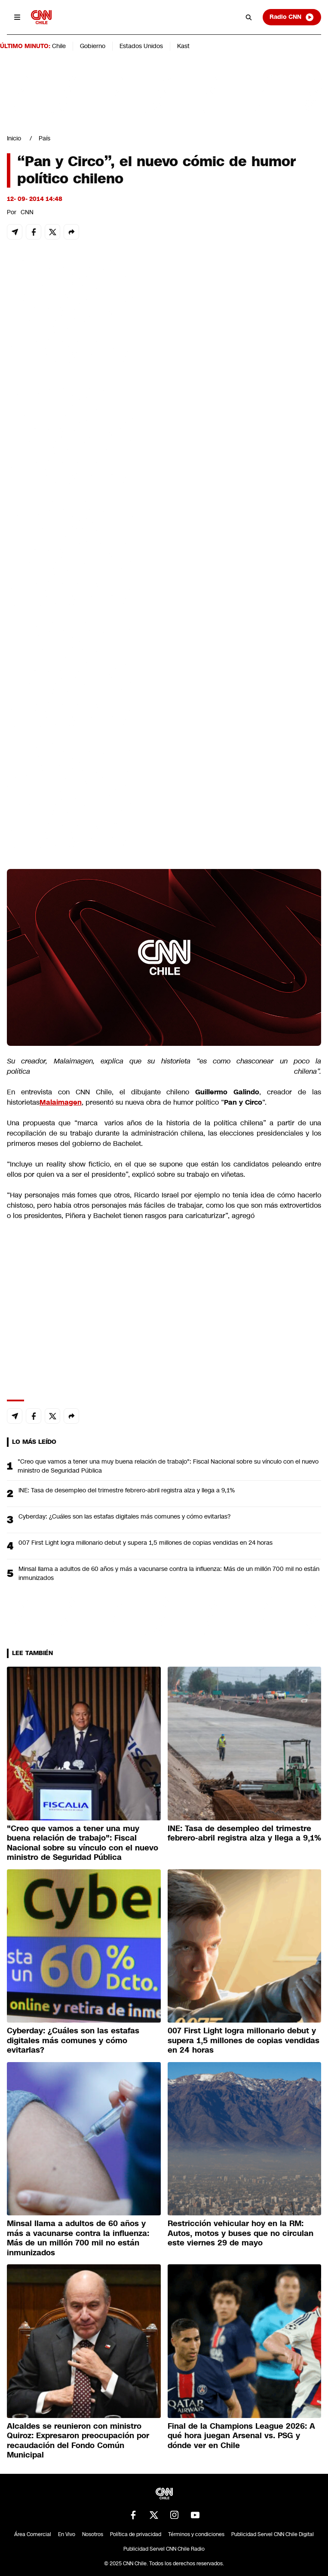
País (44, 138)
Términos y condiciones (196, 2534)
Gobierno (92, 46)
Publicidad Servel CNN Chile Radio (164, 2549)
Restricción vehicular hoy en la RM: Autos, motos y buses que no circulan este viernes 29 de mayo (240, 2233)
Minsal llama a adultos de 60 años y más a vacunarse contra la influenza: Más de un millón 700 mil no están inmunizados (168, 1573)
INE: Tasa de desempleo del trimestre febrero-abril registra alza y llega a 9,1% (126, 1490)
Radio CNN (292, 17)
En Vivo (66, 2534)
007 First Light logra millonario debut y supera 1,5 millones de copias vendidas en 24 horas (145, 1542)
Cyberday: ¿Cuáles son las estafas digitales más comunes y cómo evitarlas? (124, 1516)
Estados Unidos (141, 46)
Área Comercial (32, 2534)
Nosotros (92, 2534)
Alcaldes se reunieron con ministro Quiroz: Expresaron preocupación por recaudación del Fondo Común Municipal (78, 2441)
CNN (27, 212)
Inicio (14, 138)
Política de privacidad (135, 2534)
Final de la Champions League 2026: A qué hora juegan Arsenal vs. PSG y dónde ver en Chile (241, 2436)
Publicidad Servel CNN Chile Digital (272, 2534)
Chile (59, 46)
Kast (183, 46)
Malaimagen (61, 1102)
